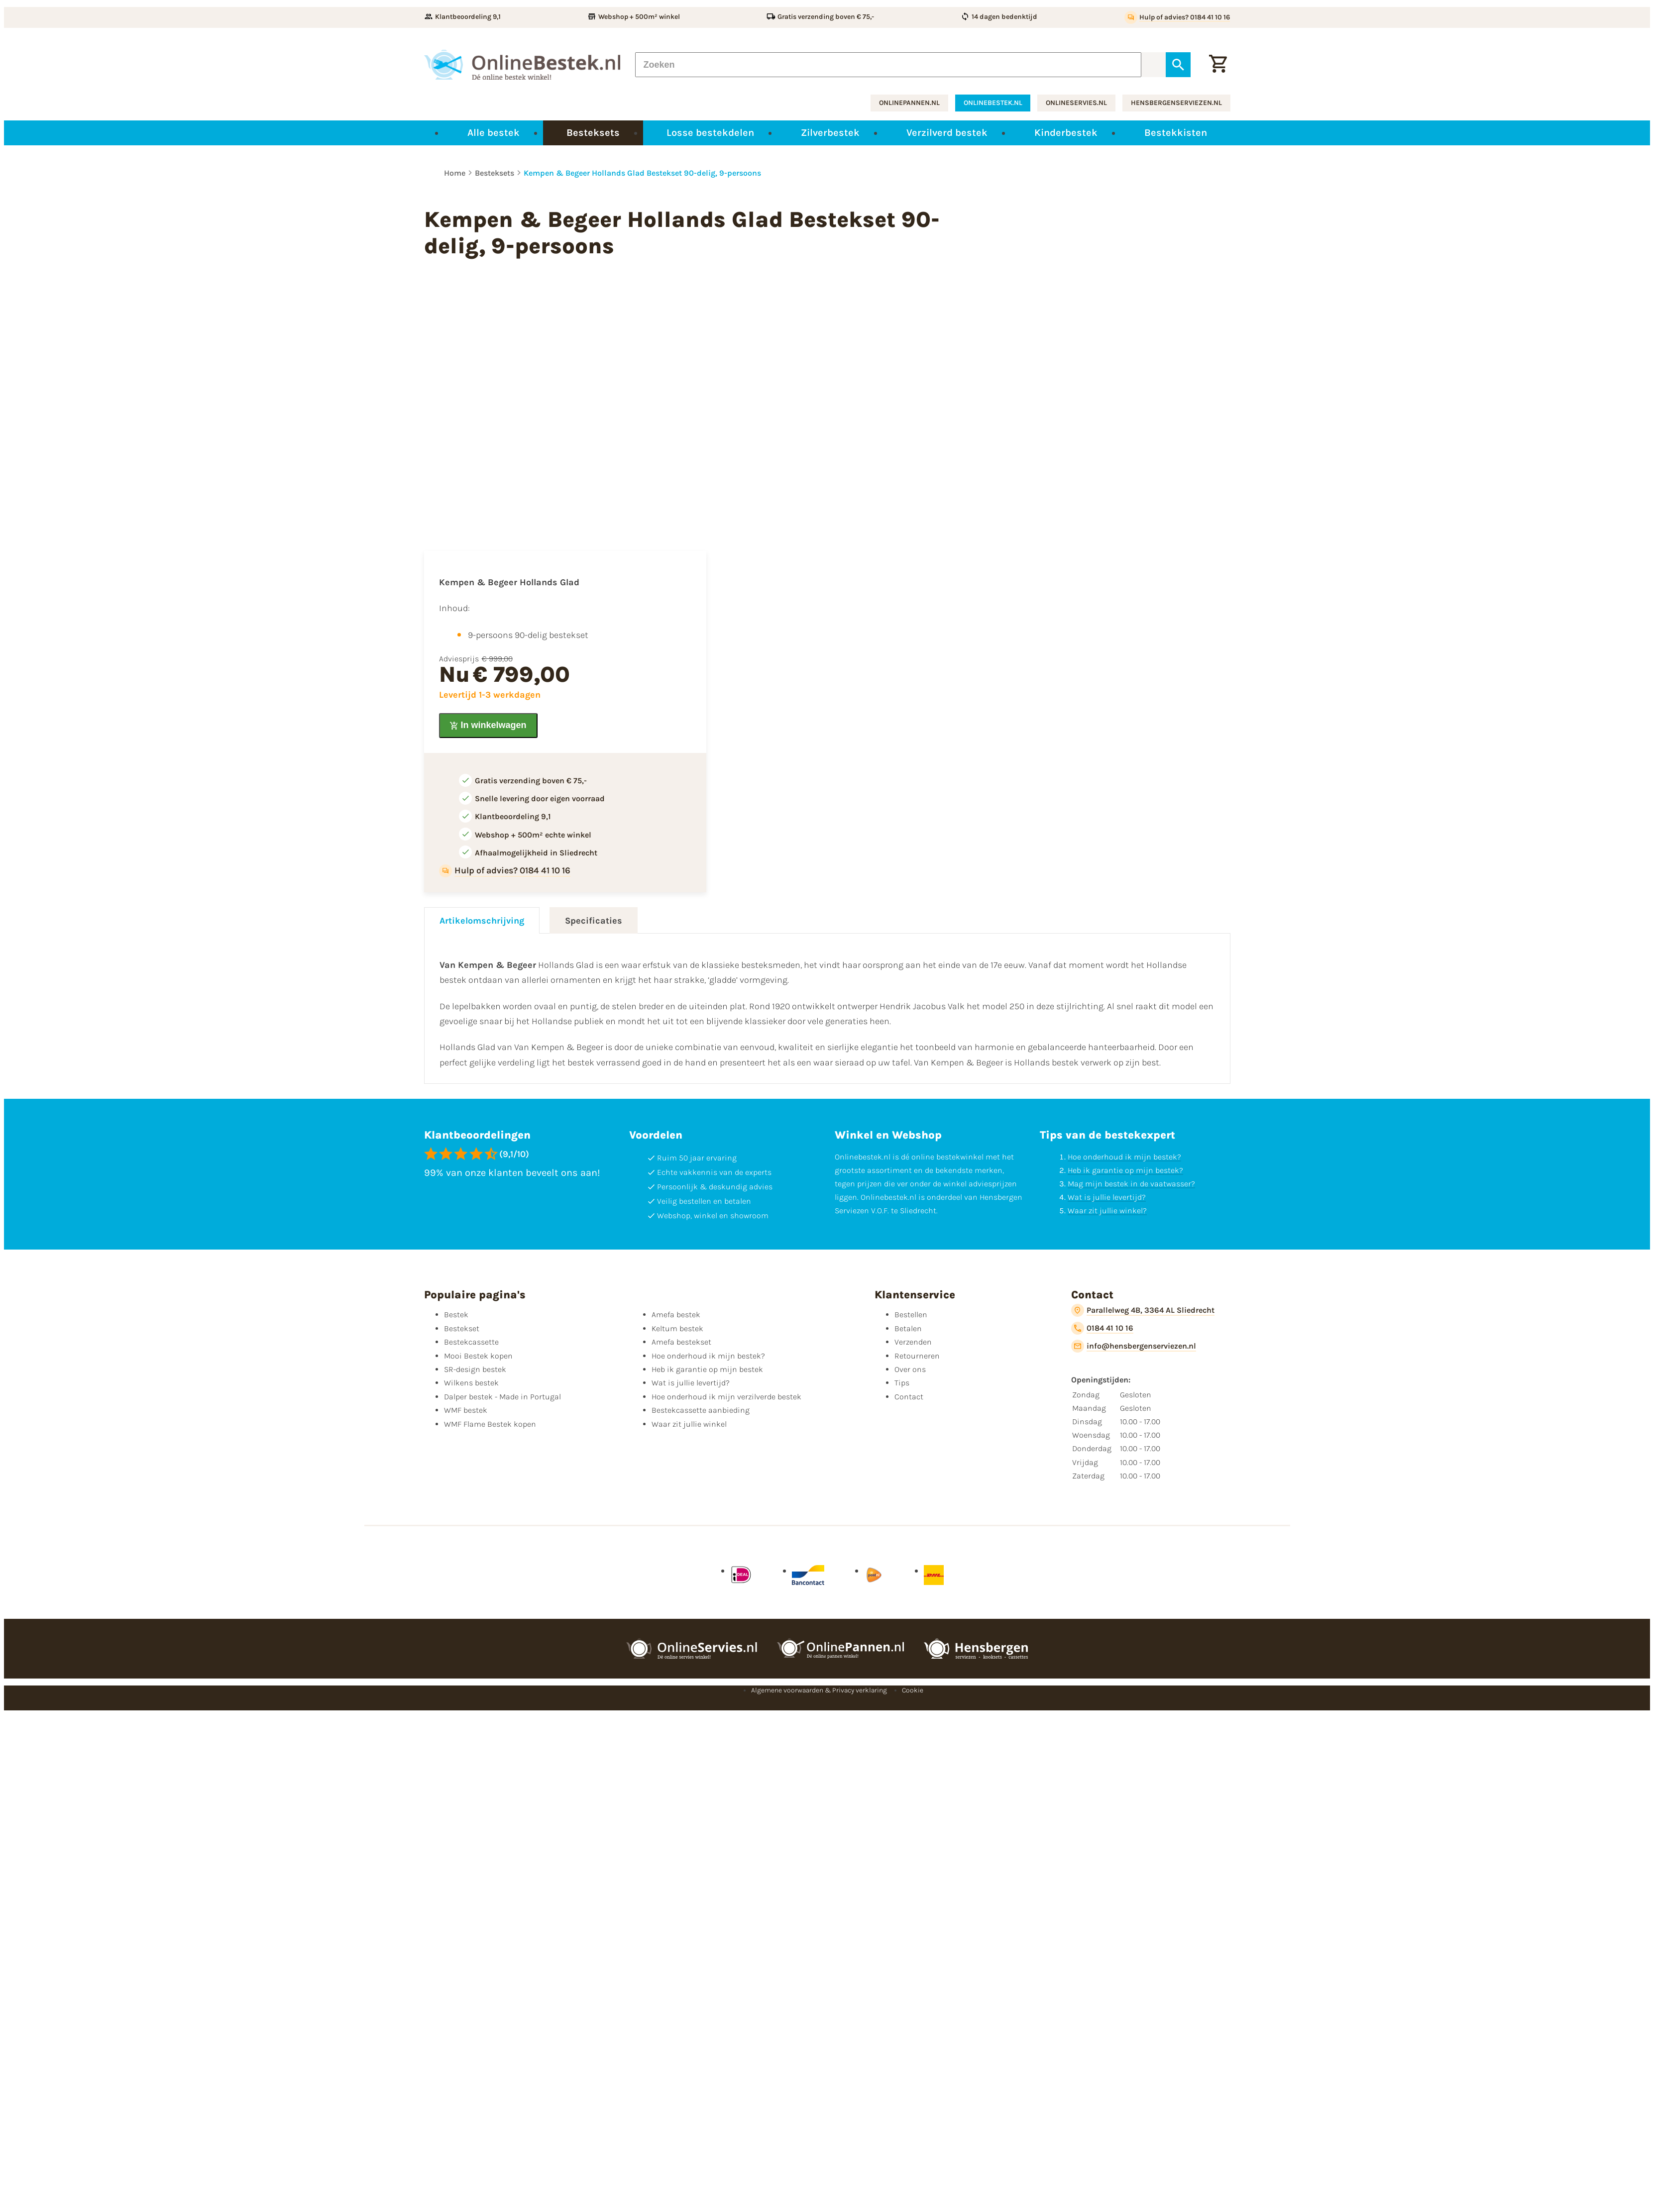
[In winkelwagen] (488, 725)
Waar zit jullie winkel (689, 1424)
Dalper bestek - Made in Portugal (502, 1396)
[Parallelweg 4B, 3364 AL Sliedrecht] (1142, 1310)
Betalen (908, 1328)
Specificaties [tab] (593, 920)
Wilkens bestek (471, 1382)
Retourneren (917, 1356)
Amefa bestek (676, 1314)
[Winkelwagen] (1218, 64)
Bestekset (461, 1328)
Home (454, 173)
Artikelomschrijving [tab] (482, 920)
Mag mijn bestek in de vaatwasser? (1131, 1183)
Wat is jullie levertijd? (1107, 1197)
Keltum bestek (677, 1328)
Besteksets (494, 173)
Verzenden (913, 1342)
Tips (901, 1382)
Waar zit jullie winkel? (1107, 1210)
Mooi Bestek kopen (478, 1356)
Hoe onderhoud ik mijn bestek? (1124, 1156)
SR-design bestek (475, 1369)
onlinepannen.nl (909, 103)
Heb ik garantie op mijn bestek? (1125, 1170)
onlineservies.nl (1076, 103)
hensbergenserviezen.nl (1176, 103)
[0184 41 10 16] (1102, 1328)
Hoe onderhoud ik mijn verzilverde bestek (726, 1396)
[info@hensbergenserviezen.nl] (1133, 1346)
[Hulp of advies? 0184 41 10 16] (1177, 17)
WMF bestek (465, 1410)
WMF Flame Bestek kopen (490, 1424)
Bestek (456, 1314)
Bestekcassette (471, 1342)
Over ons (910, 1369)
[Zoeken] (888, 64)
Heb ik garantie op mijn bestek (707, 1369)
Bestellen (910, 1314)
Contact (908, 1396)
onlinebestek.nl (993, 103)
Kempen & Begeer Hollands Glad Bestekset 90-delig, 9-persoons (642, 173)
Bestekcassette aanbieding (701, 1410)
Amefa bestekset (681, 1342)
